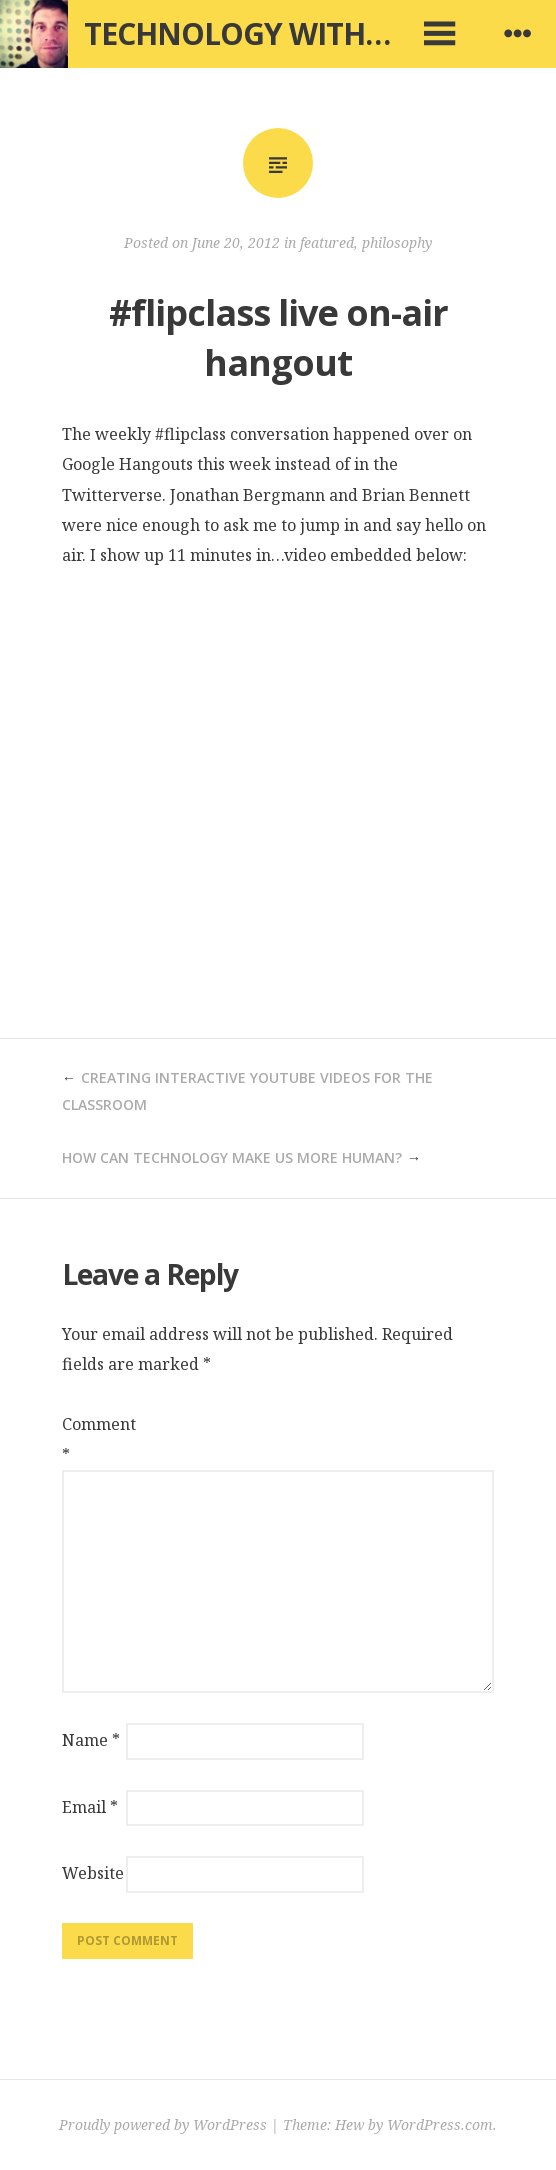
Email (90, 1807)
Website (92, 1873)
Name (91, 1740)
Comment (92, 1439)
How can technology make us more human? (232, 1157)
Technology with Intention (309, 33)
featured (327, 242)
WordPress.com (440, 2124)
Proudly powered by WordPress (163, 2124)
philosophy (397, 242)
